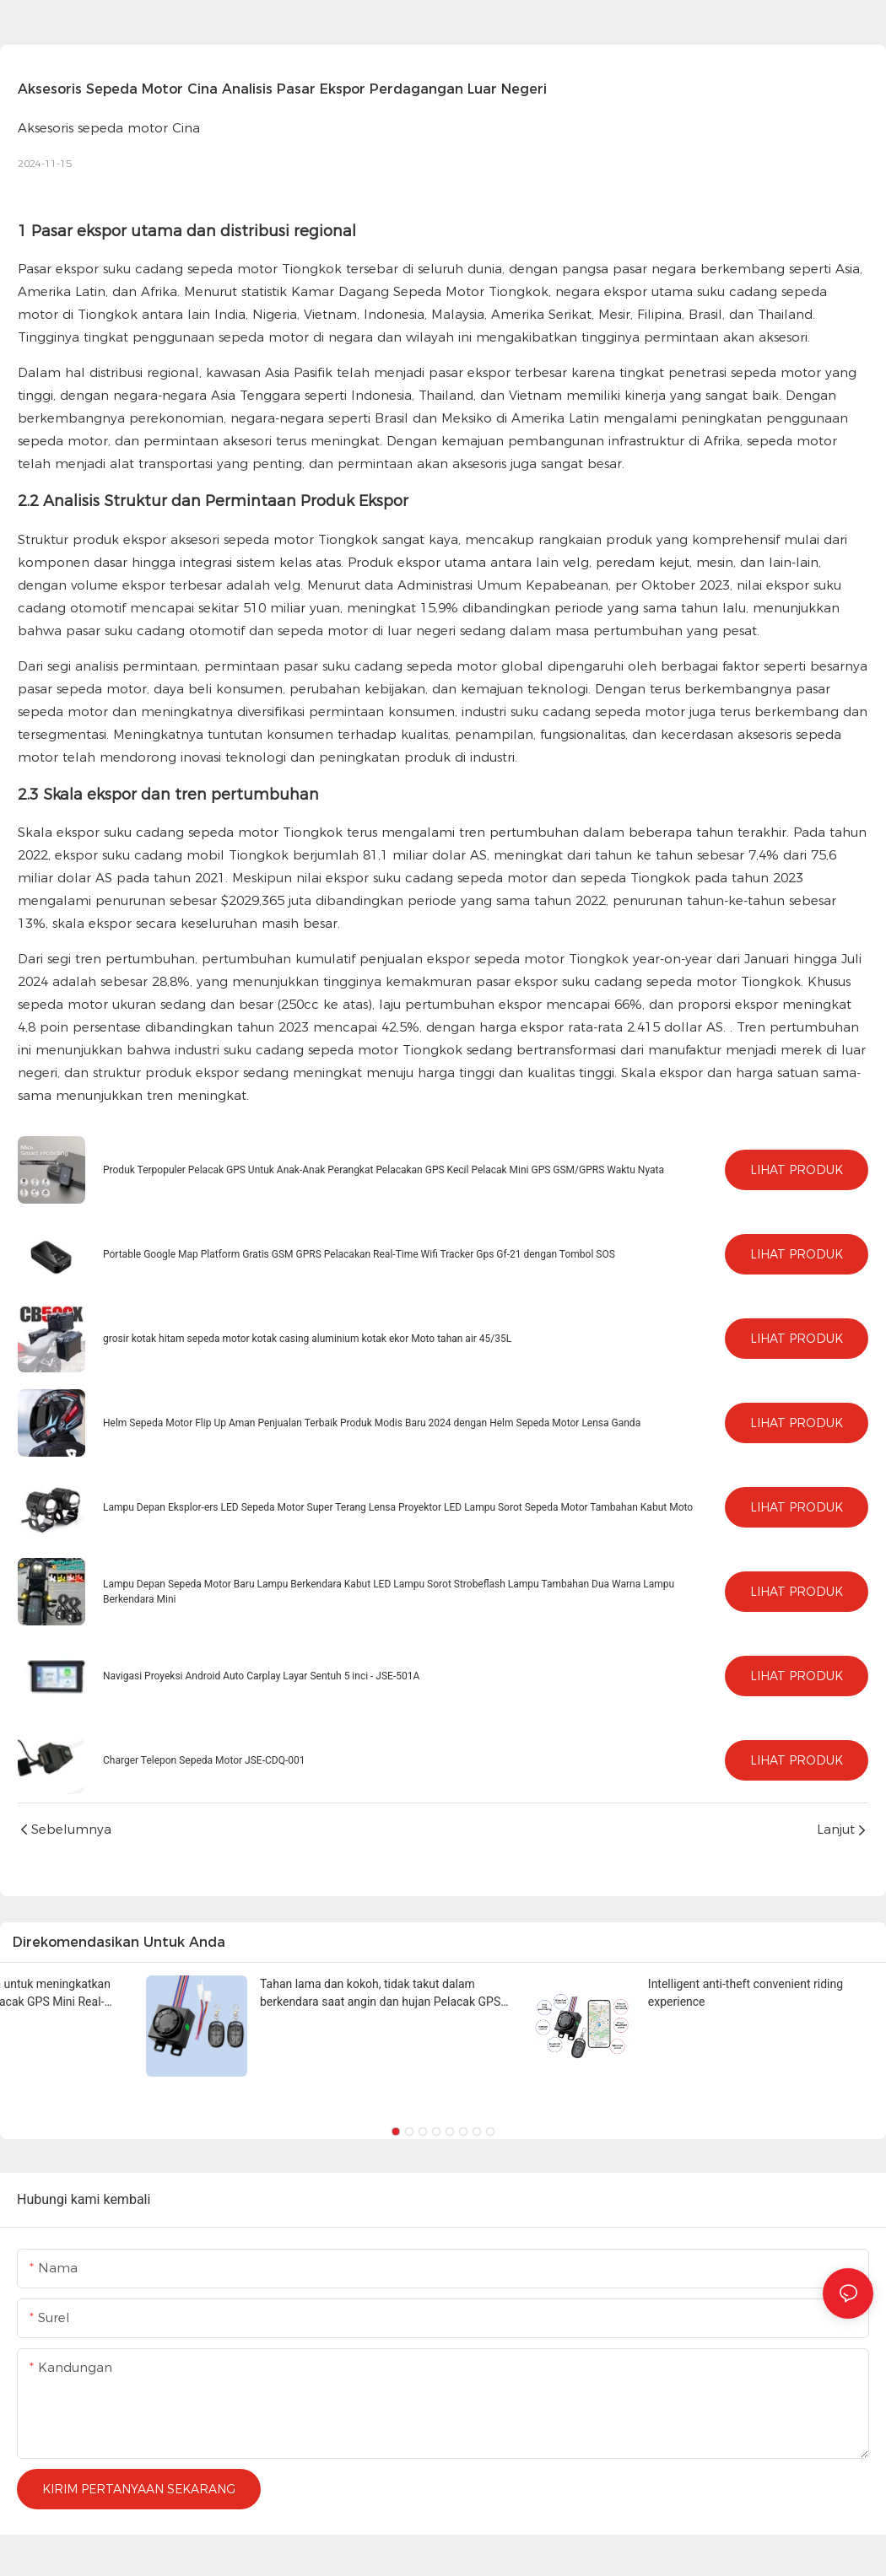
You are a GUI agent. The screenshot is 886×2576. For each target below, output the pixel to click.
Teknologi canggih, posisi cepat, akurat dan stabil (255, 1984)
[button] (395, 2131)
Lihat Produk (796, 1170)
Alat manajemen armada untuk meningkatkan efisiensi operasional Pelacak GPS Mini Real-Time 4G (712, 1992)
